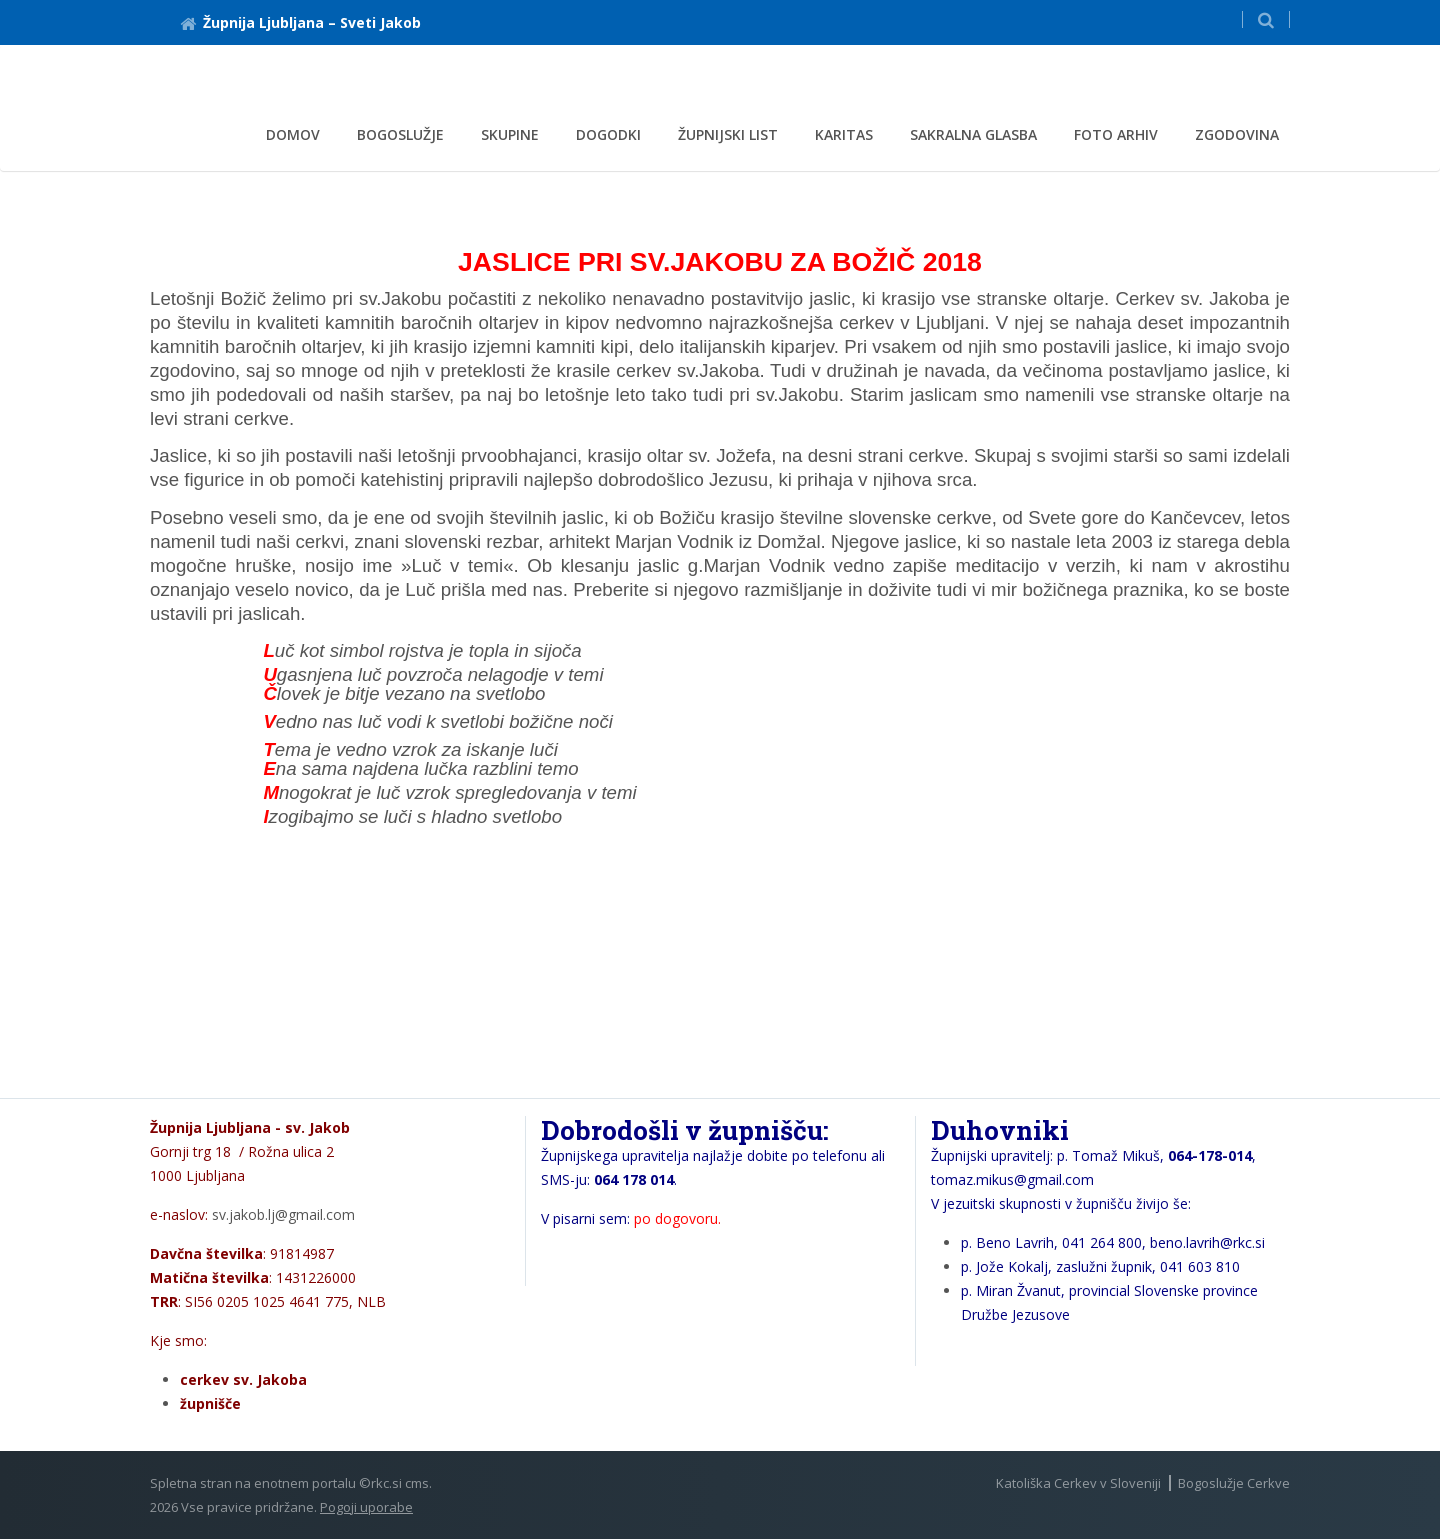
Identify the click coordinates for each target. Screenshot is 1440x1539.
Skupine (510, 134)
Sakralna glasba (973, 134)
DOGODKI (608, 134)
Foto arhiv (1116, 134)
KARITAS (844, 134)
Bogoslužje (400, 134)
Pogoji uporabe (366, 1507)
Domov (293, 134)
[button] (1266, 19)
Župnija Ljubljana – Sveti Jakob (300, 22)
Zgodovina (1237, 134)
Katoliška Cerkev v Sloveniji (1078, 1483)
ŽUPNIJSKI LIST (728, 134)
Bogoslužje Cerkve (1234, 1483)
